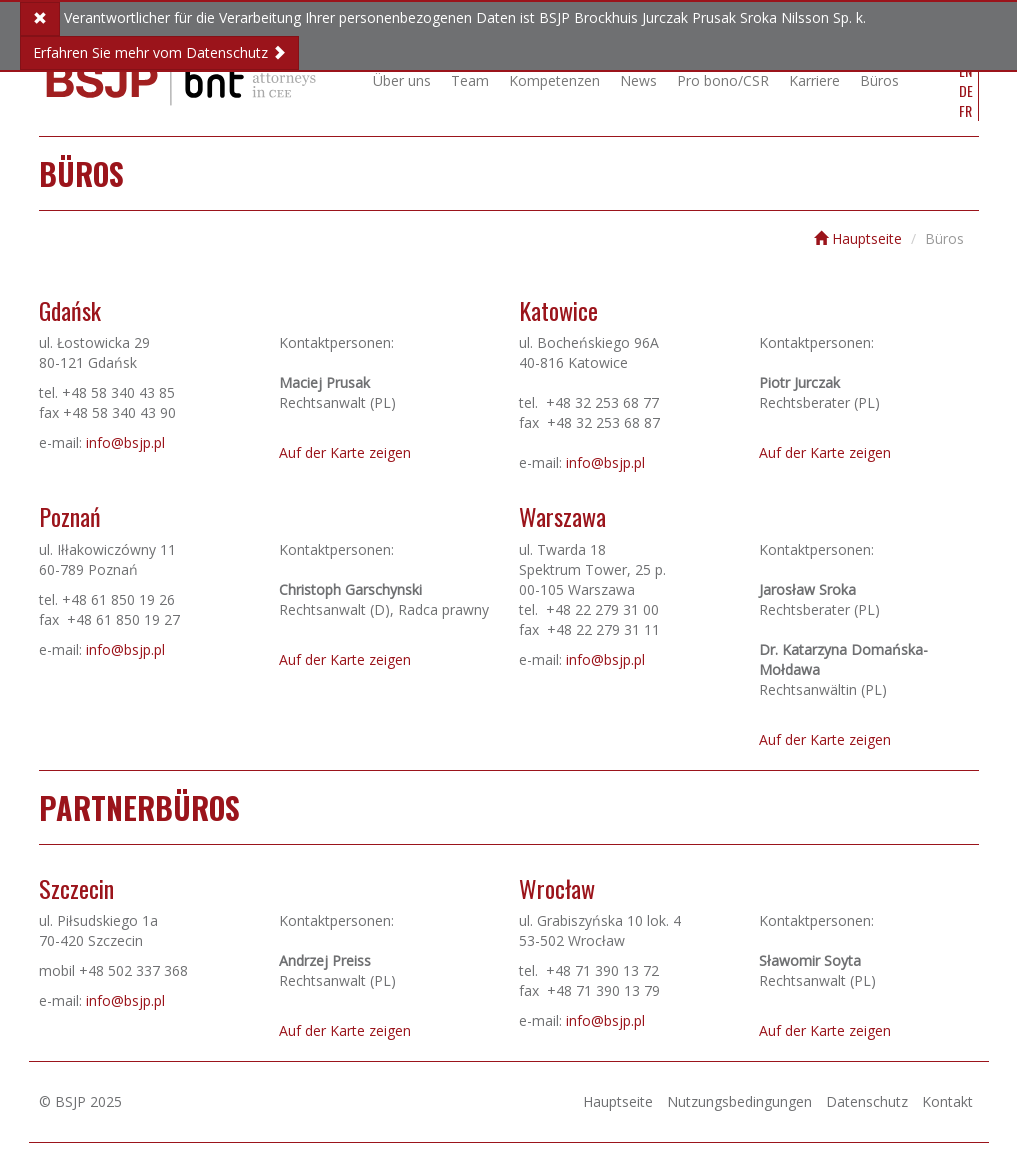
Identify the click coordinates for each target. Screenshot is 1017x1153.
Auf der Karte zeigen (345, 452)
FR (965, 111)
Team (470, 80)
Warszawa (562, 516)
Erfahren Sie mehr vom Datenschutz (159, 52)
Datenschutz (867, 1101)
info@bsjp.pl (125, 442)
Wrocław (557, 888)
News (638, 80)
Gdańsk (70, 310)
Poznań (70, 516)
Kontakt (947, 1101)
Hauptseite (858, 238)
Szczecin (76, 888)
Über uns (402, 80)
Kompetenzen (554, 80)
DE (966, 91)
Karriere (814, 80)
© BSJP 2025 (80, 1101)
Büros (879, 80)
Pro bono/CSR (723, 80)
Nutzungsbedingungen (739, 1101)
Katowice (558, 310)
